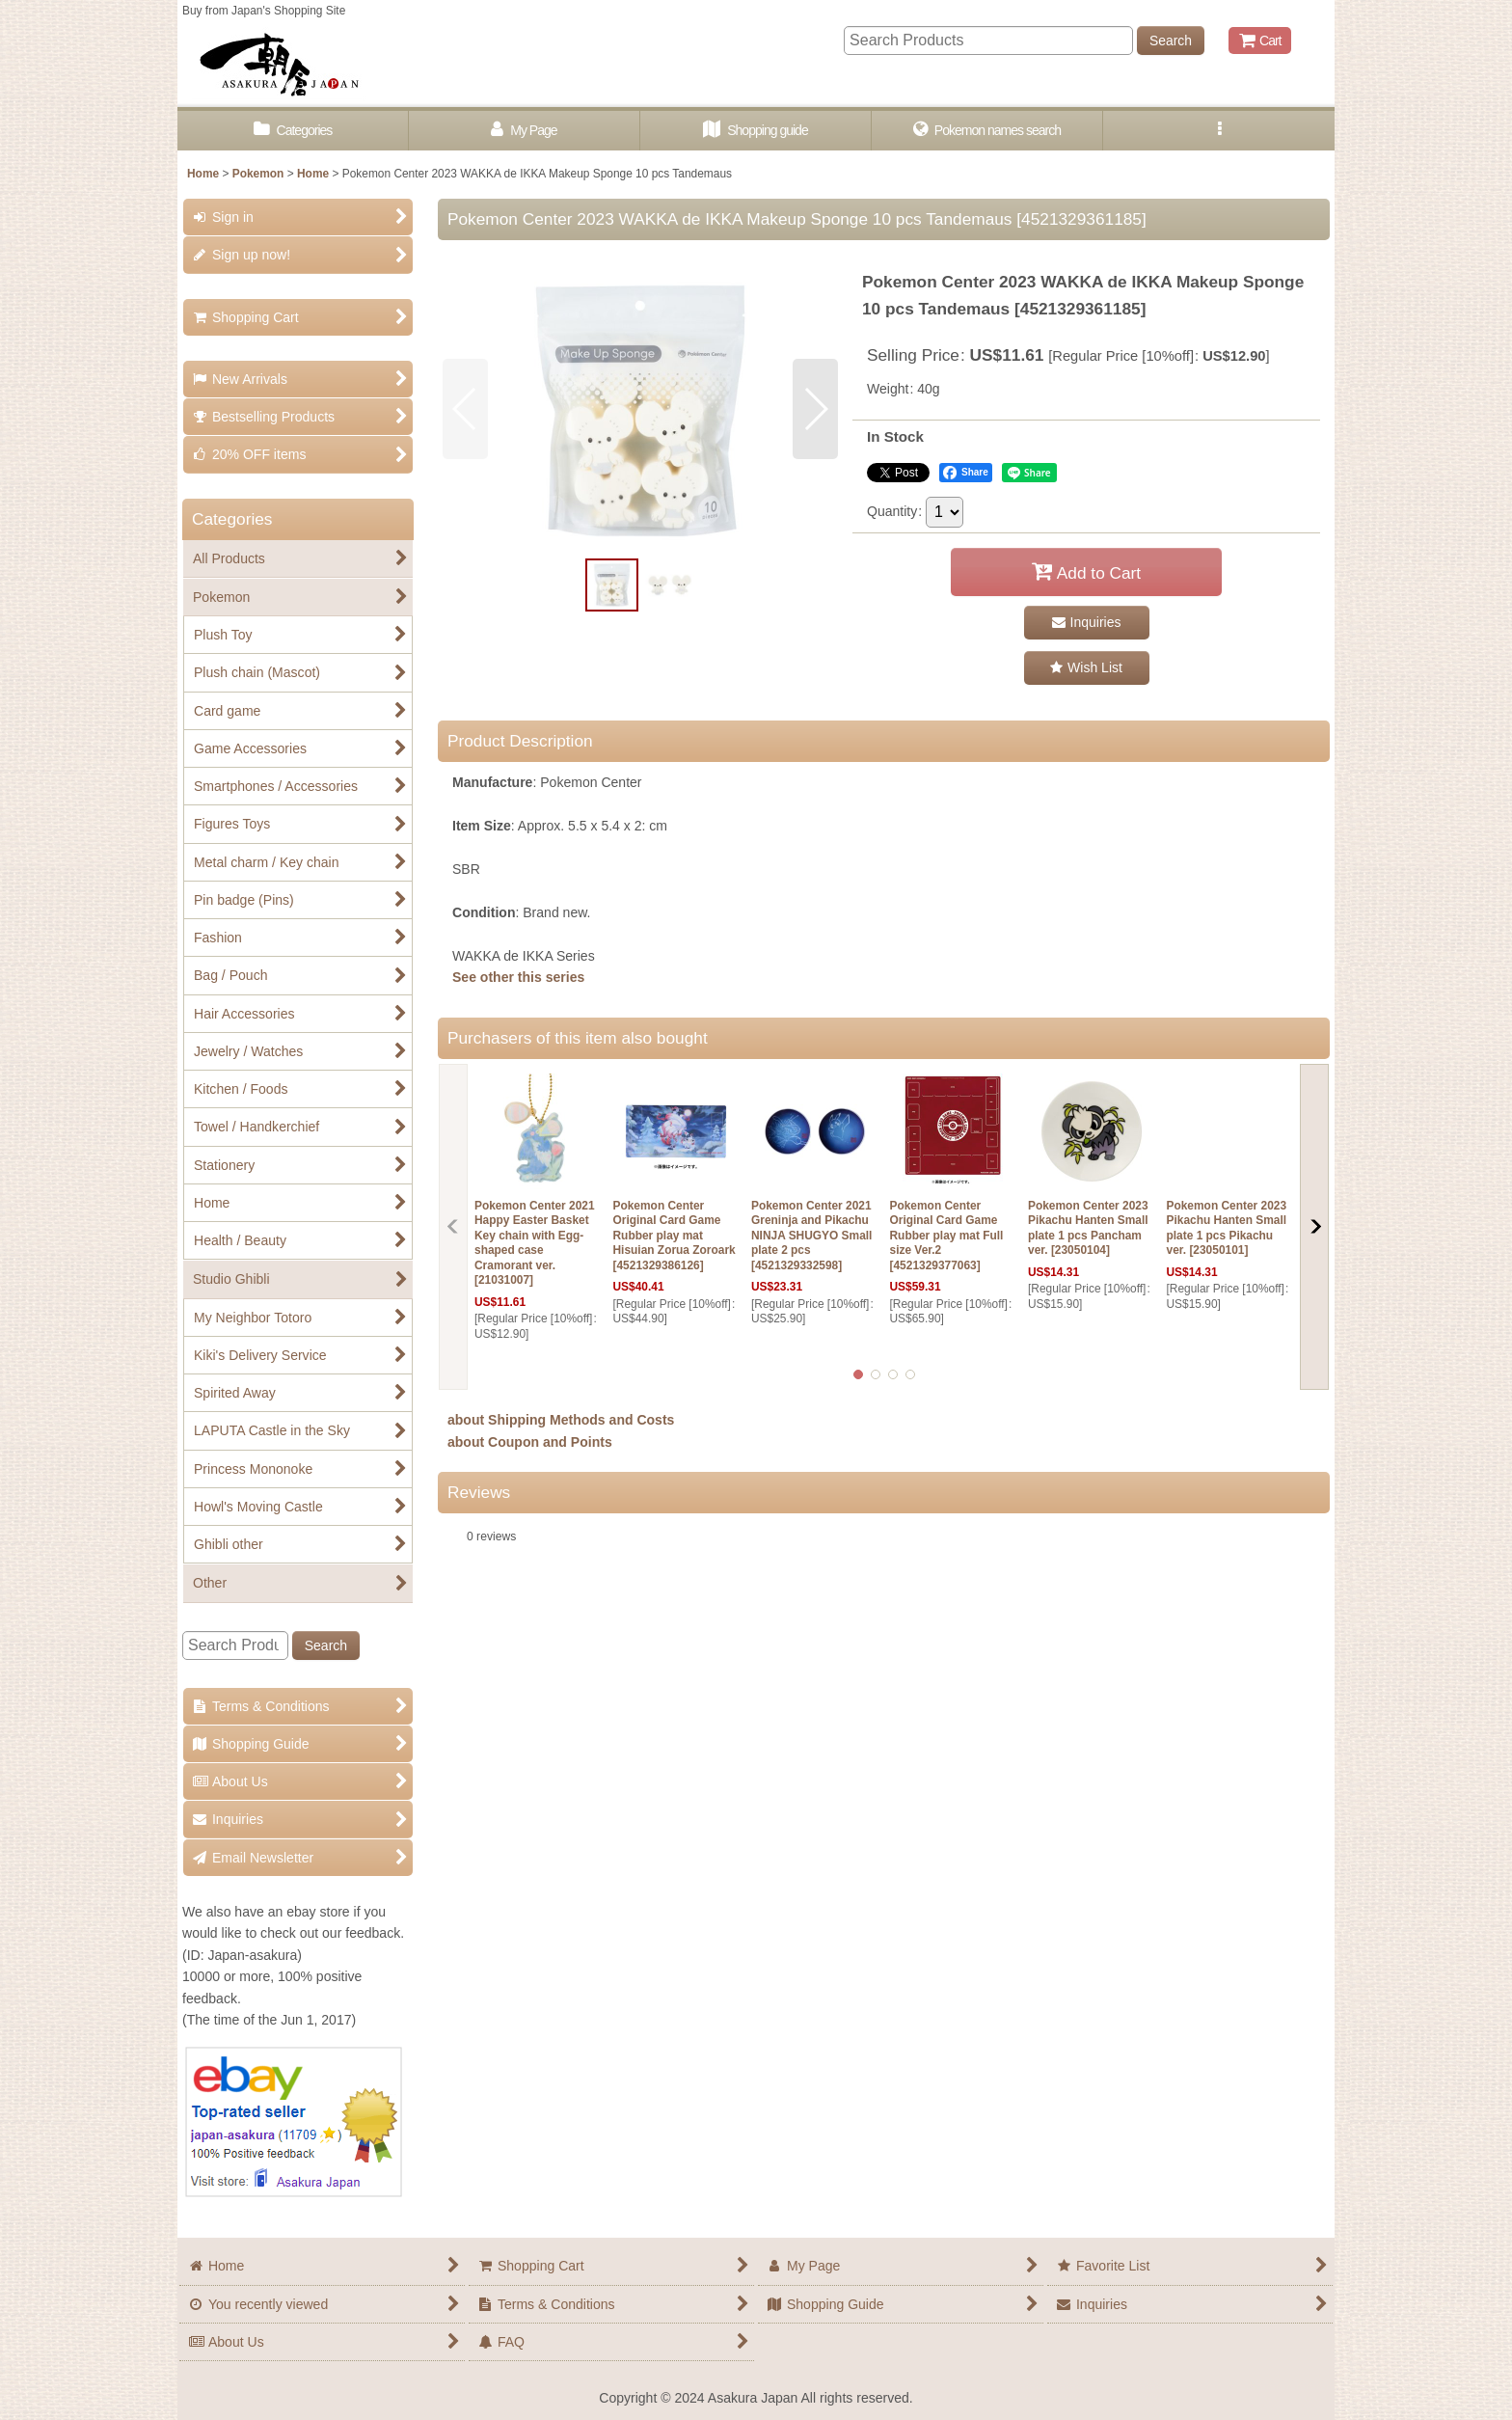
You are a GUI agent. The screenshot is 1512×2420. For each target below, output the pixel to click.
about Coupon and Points (529, 1442)
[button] (1219, 130)
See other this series (518, 977)
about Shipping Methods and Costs (560, 1420)
